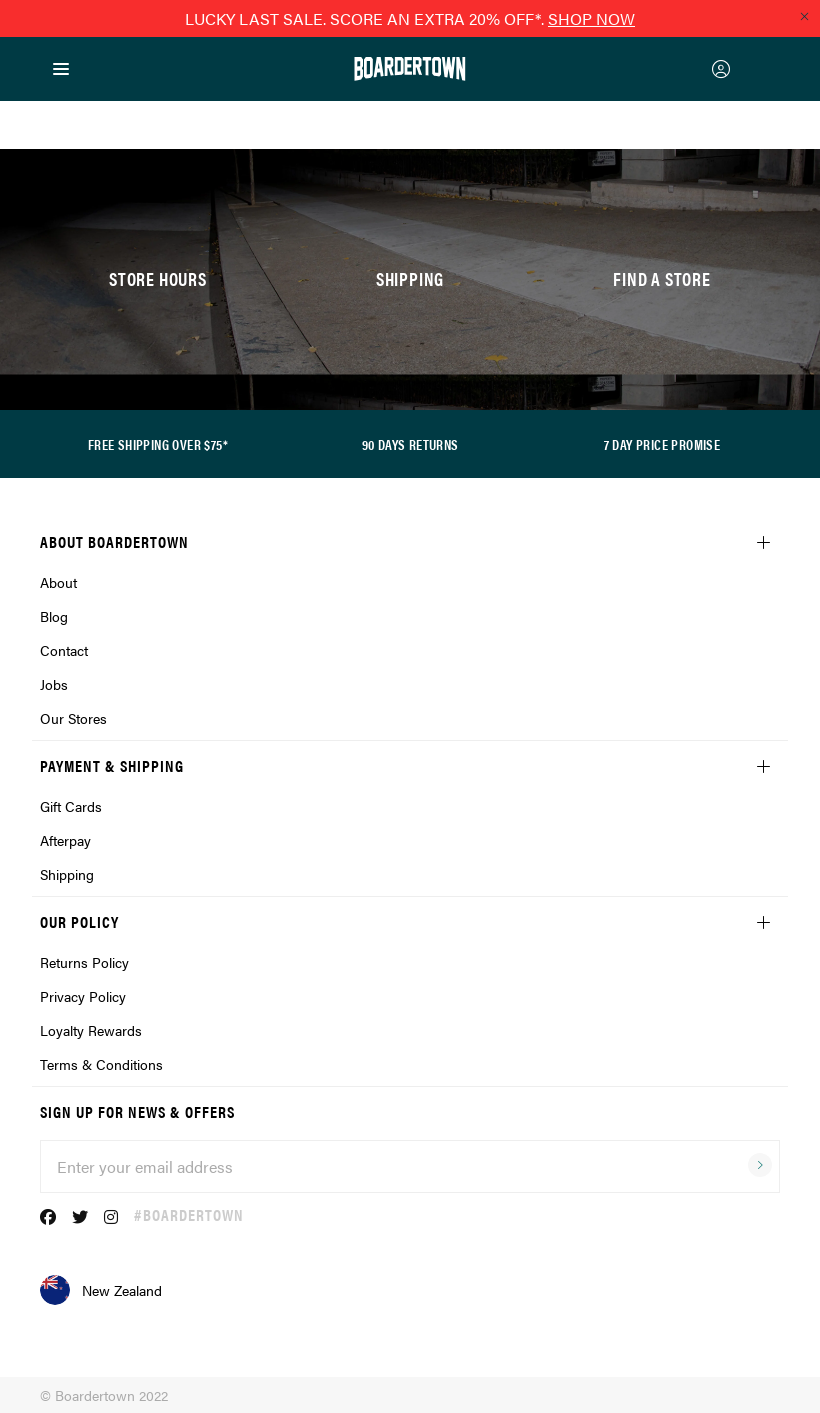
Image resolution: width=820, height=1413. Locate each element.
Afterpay (65, 840)
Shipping (67, 874)
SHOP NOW (591, 18)
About (58, 582)
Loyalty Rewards (91, 1030)
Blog (54, 616)
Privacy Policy (83, 996)
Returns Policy (84, 962)
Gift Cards (71, 806)
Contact (64, 650)
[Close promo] (804, 16)
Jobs (54, 684)
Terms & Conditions (101, 1064)
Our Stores (73, 718)
